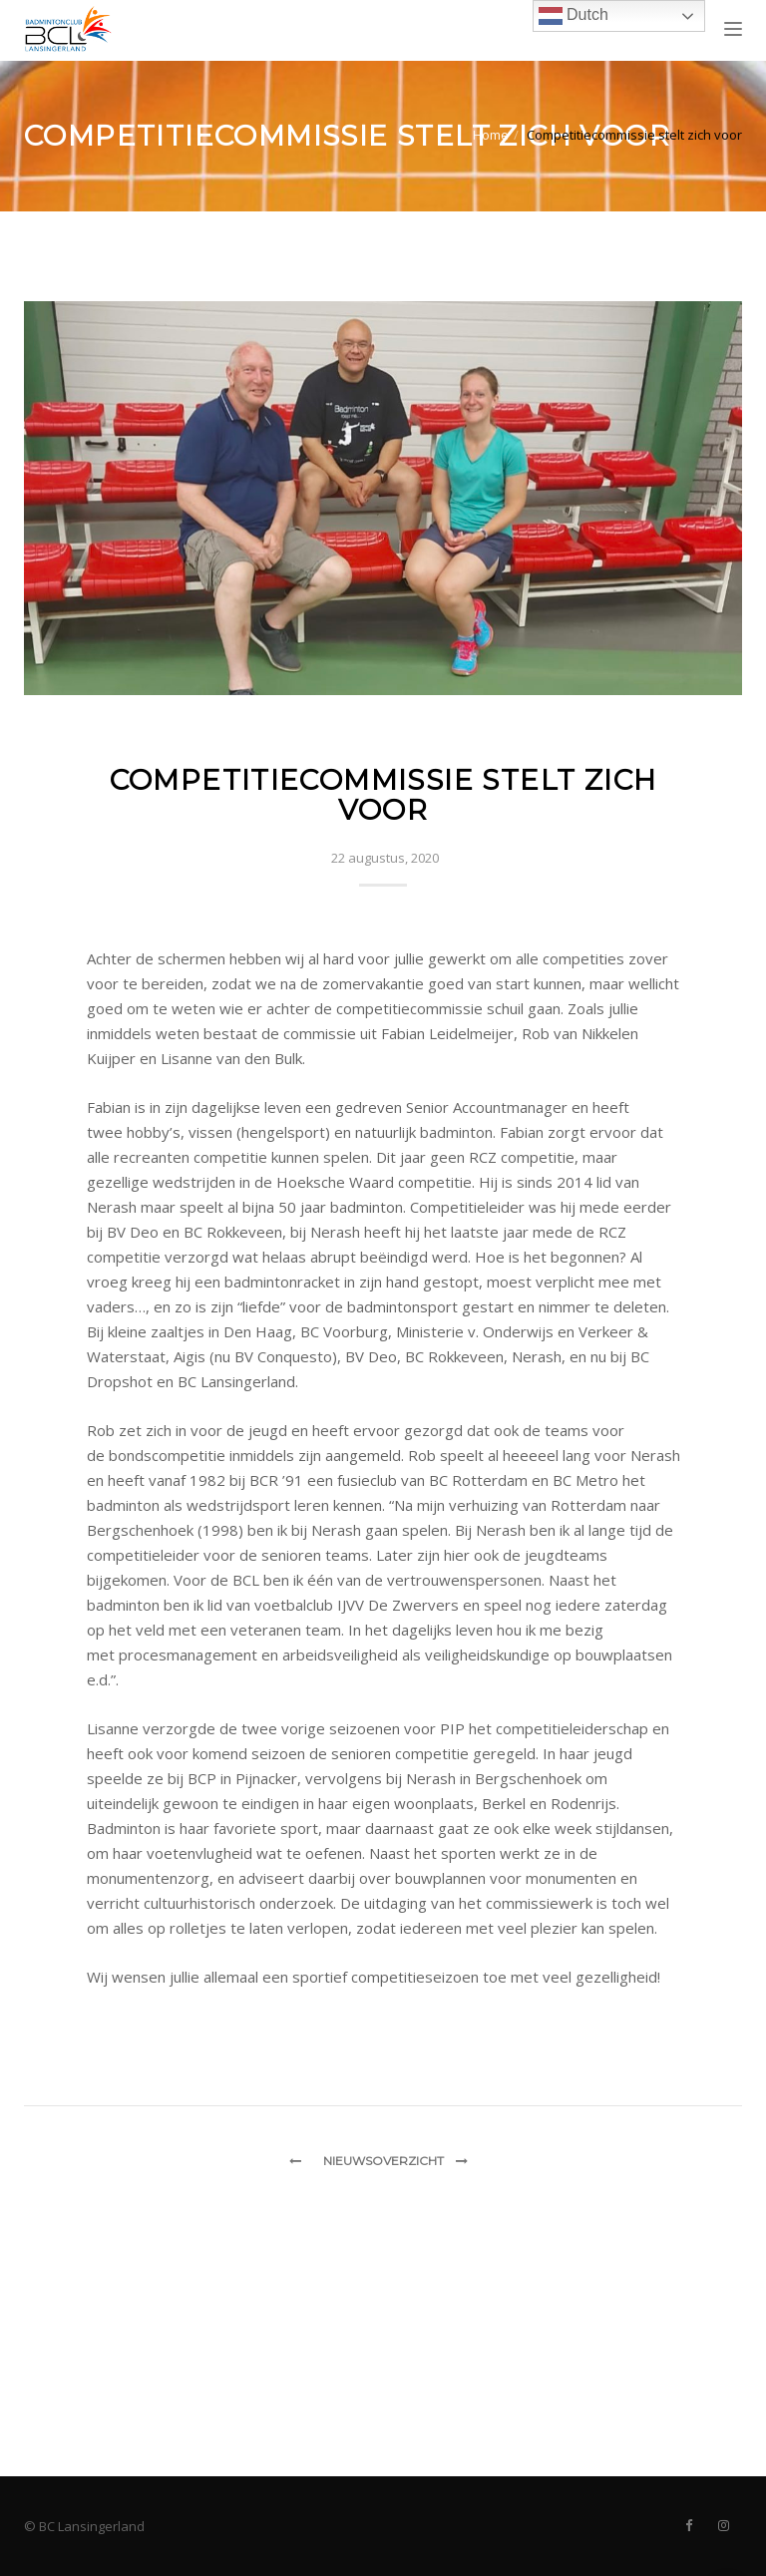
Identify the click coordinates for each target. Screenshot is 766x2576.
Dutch (573, 16)
